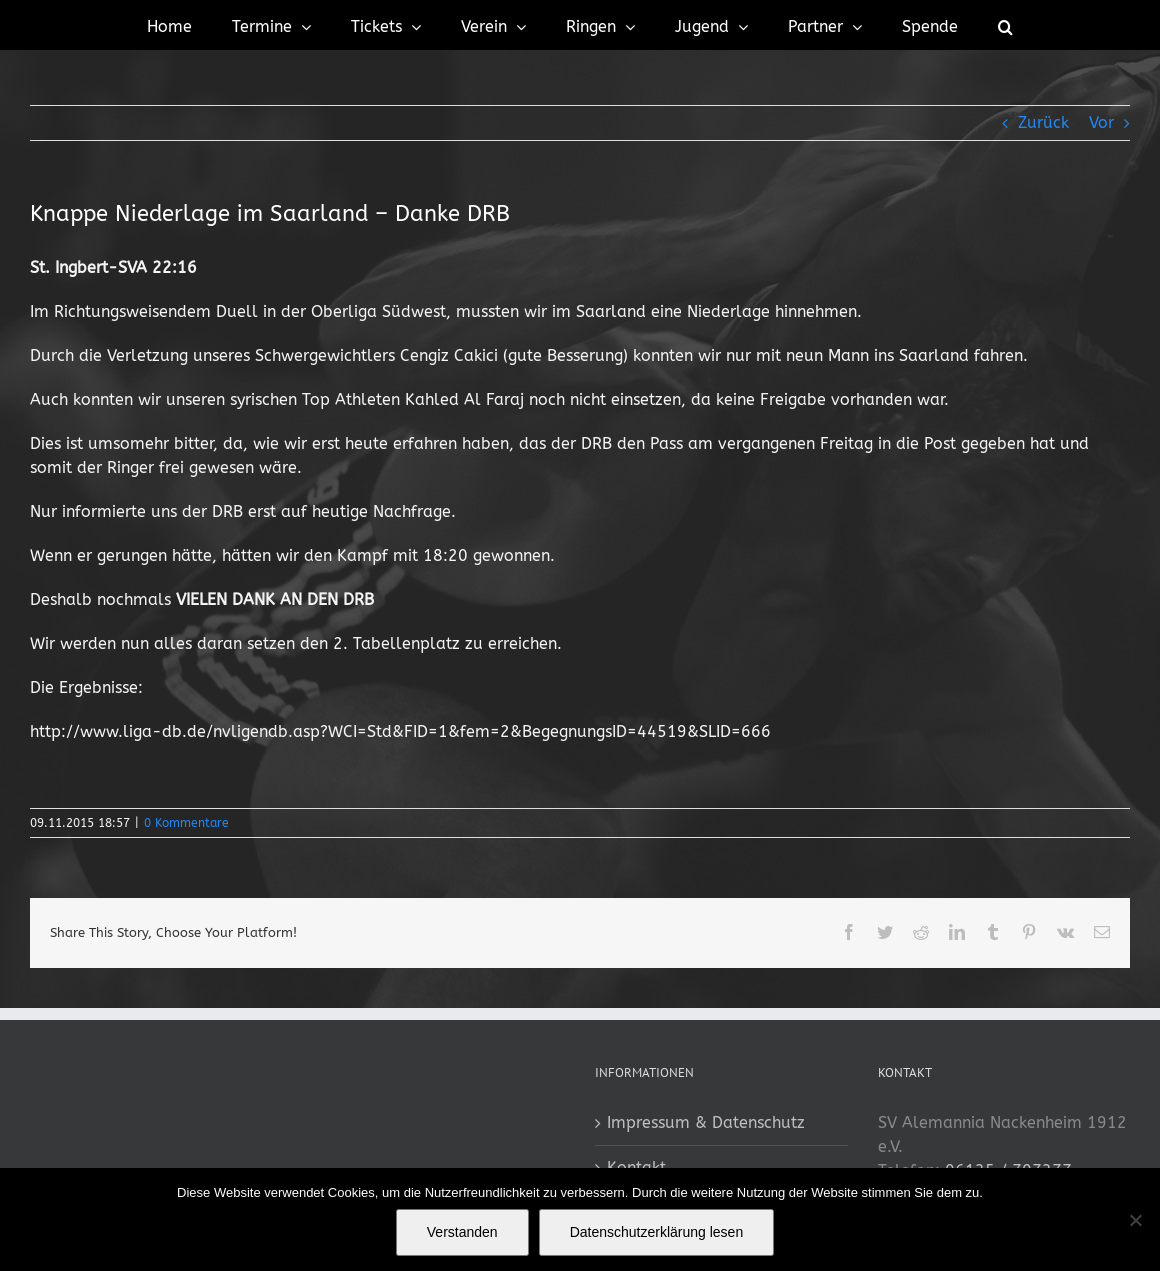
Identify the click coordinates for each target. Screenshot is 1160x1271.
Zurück (1043, 122)
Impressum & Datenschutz (706, 1122)
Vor (1101, 122)
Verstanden (462, 1232)
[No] (1135, 1220)
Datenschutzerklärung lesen (657, 1232)
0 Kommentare (186, 823)
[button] (1005, 25)
